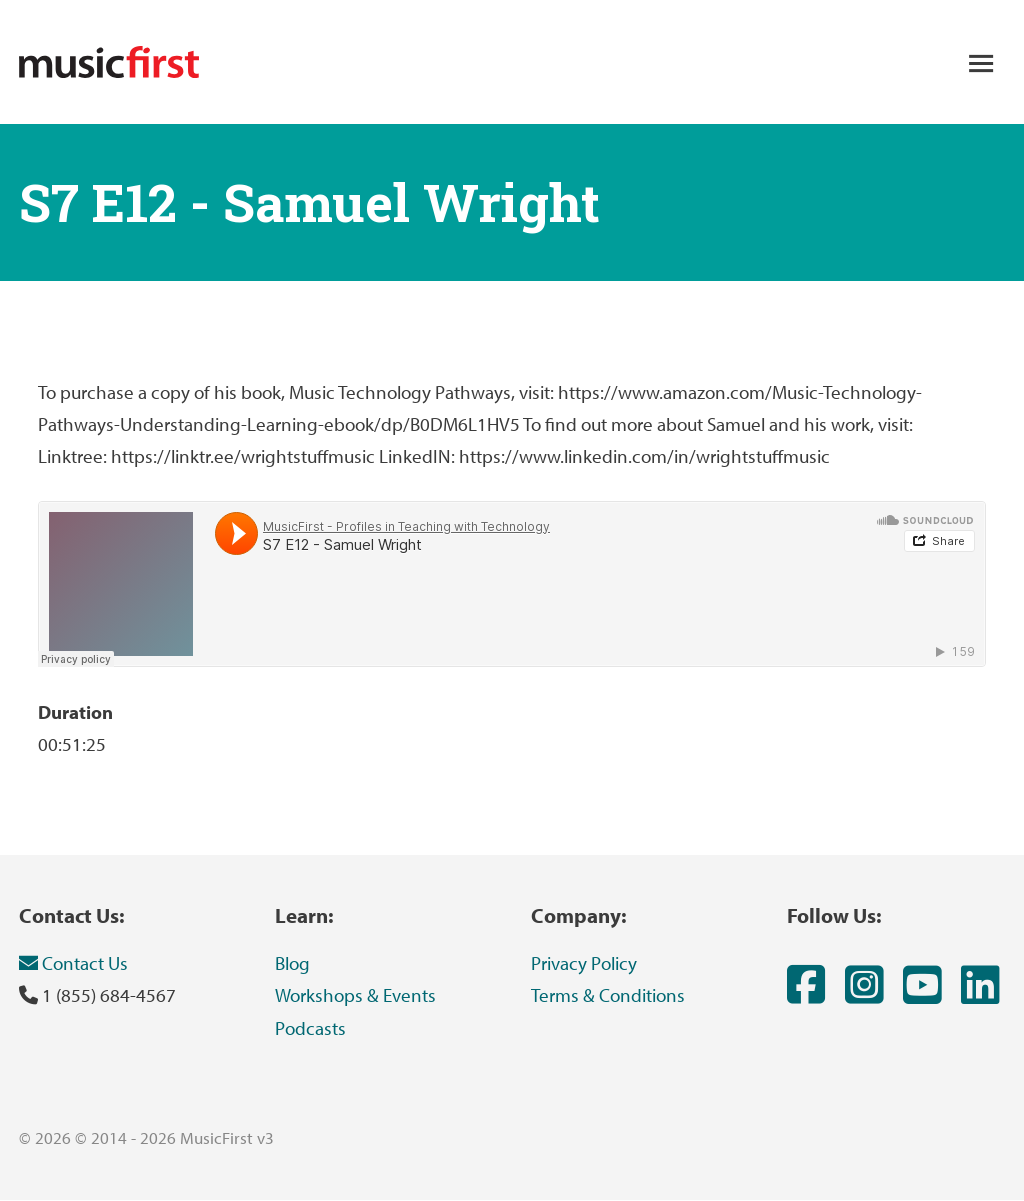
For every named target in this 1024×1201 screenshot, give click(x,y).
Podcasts (310, 1028)
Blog (292, 963)
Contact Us (73, 963)
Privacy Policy (584, 963)
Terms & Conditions (608, 995)
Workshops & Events (355, 995)
